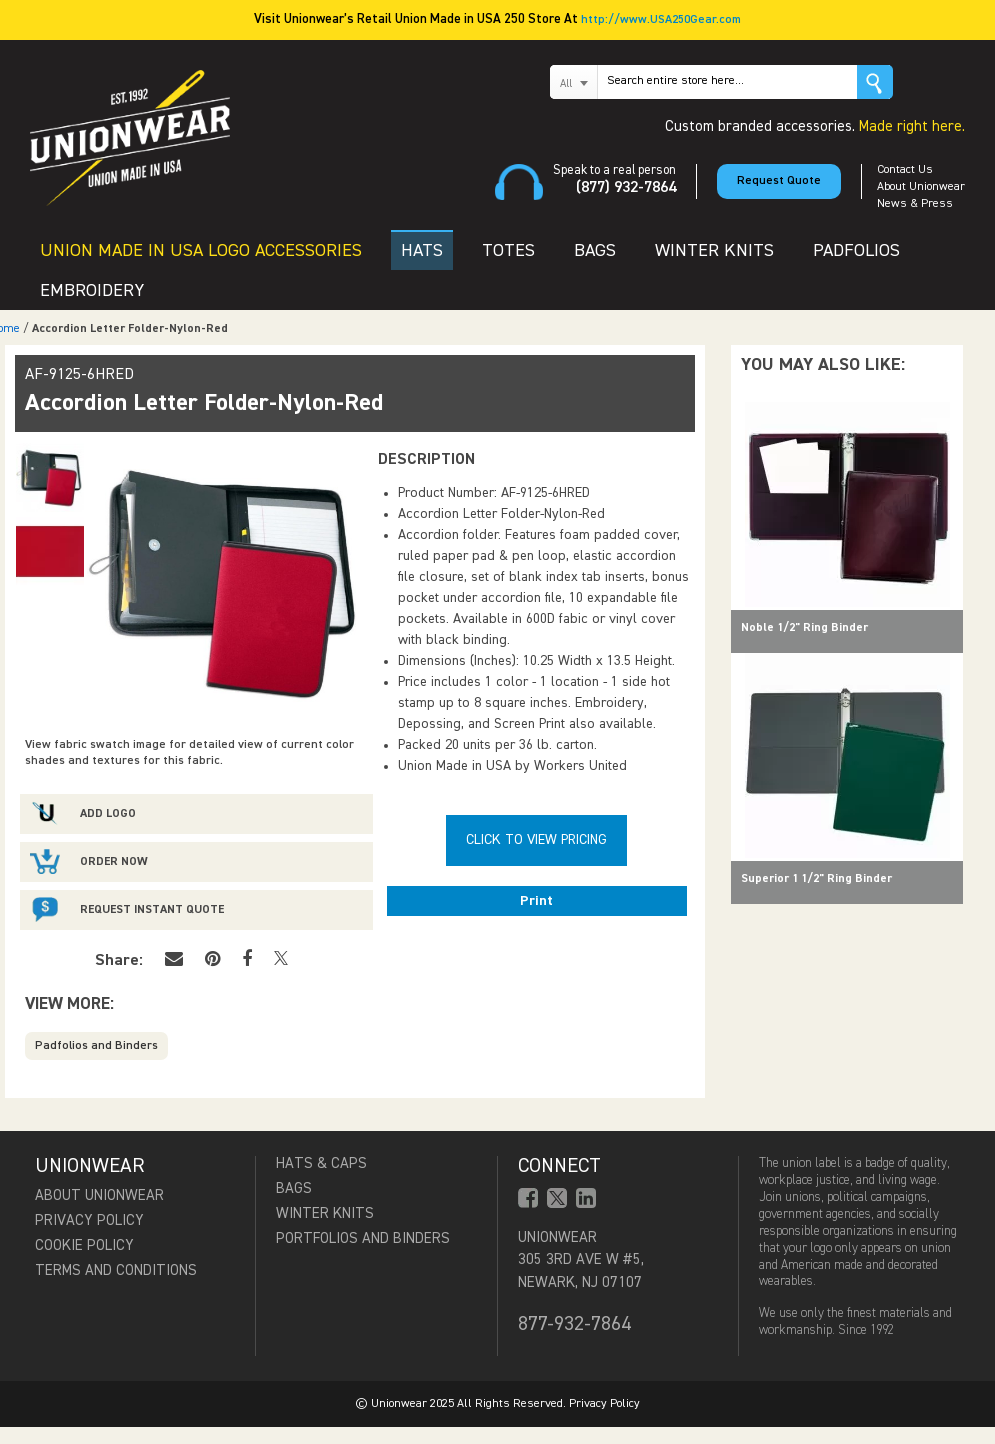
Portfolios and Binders (363, 1238)
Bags (294, 1188)
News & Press (915, 204)
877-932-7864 (574, 1324)
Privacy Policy (89, 1220)
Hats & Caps (321, 1163)
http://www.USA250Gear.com (661, 20)
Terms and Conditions (116, 1270)
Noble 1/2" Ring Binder (804, 628)
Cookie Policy (84, 1245)
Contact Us (905, 170)
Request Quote (779, 181)
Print (536, 901)
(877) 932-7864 (626, 188)
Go (875, 82)
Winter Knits (325, 1213)
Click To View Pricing (536, 840)
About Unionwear (921, 187)
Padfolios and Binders (96, 1046)
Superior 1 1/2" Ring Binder (816, 879)
